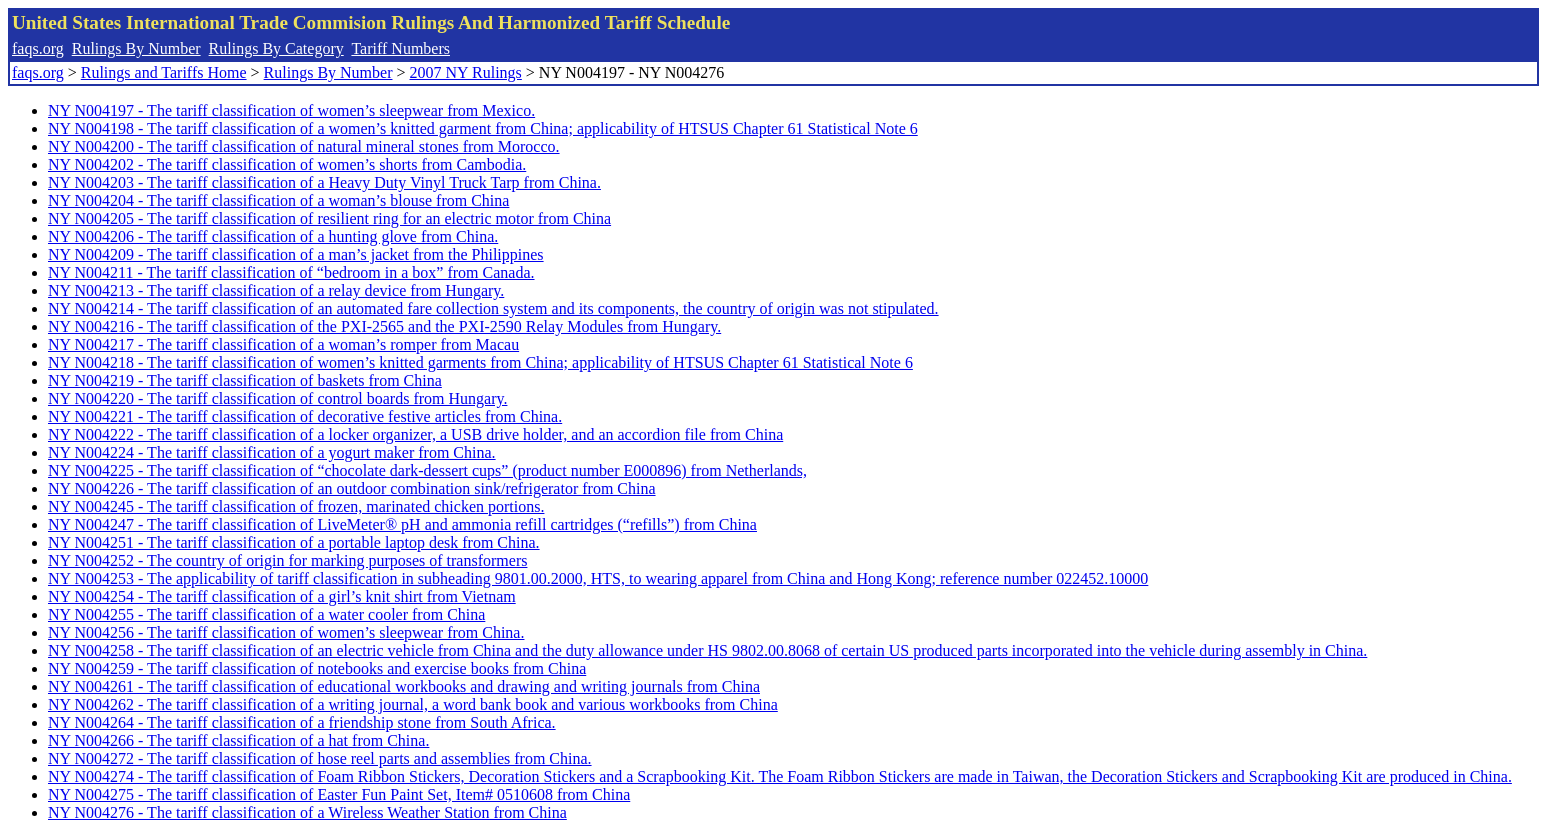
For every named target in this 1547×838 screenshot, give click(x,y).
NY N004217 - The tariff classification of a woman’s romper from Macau (283, 344)
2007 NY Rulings (466, 72)
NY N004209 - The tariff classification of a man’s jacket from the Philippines (296, 254)
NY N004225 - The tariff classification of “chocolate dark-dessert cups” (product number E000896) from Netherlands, (427, 470)
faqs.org (38, 48)
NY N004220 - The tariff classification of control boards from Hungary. (277, 398)
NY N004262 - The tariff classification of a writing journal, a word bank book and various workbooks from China (413, 704)
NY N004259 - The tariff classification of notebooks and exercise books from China (317, 668)
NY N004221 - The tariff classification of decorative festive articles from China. (305, 416)
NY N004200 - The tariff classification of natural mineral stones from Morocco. (304, 146)
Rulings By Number (136, 48)
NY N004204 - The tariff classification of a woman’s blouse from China (278, 200)
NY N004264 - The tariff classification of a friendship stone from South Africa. (302, 722)
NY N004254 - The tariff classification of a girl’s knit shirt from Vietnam (282, 596)
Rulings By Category (276, 48)
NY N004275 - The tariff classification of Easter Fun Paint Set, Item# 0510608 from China (339, 794)
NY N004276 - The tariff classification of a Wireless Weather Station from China (307, 812)
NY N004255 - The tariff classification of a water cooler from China (266, 614)
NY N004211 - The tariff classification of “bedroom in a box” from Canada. (291, 272)
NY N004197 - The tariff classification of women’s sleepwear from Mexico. (291, 110)
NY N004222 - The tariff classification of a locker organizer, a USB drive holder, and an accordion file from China (415, 434)
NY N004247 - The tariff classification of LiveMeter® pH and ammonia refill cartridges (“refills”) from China (402, 524)
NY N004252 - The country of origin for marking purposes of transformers (287, 560)
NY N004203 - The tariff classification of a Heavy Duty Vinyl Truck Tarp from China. (324, 182)
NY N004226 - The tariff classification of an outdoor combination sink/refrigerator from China (352, 488)
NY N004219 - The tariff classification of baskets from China (245, 380)
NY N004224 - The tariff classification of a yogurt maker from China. (272, 452)
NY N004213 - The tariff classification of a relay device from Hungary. (276, 290)
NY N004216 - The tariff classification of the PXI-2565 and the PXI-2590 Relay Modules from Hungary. (384, 326)
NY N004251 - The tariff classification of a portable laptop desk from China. (294, 542)
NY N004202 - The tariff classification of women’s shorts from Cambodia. (287, 164)
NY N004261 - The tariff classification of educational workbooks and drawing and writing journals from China (404, 686)
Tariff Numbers (400, 48)
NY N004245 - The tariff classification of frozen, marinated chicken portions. (296, 506)
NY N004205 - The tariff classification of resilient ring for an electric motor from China (329, 218)
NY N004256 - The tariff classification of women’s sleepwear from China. (286, 632)
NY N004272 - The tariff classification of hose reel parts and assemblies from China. (320, 758)
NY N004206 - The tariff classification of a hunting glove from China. (273, 236)
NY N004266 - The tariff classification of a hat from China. (238, 740)
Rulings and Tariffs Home (164, 72)
